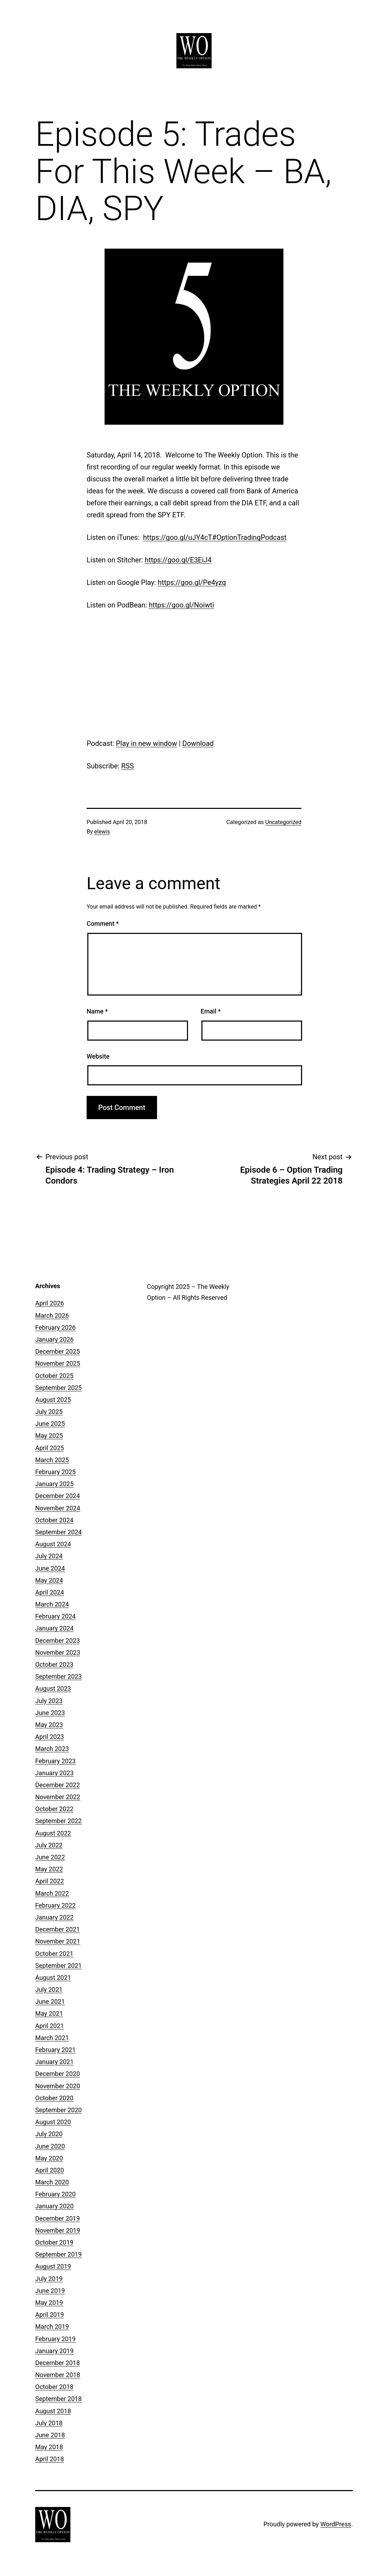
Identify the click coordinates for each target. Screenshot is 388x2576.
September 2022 (58, 1821)
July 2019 (49, 2278)
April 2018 (49, 2459)
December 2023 (57, 1640)
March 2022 (52, 1893)
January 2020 (54, 2206)
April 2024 (49, 1592)
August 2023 (53, 1688)
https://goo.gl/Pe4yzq (192, 582)
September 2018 (58, 2398)
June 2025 (50, 1423)
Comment (103, 923)
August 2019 (53, 2266)
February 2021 (55, 2049)
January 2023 (54, 1773)
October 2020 (54, 2098)
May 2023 (49, 1724)
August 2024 (53, 1544)
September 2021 (58, 1965)
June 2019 (50, 2290)
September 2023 (58, 1676)
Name (97, 1011)
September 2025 (58, 1387)
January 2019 (54, 2350)
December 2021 (57, 1929)
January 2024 (54, 1628)
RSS (127, 766)
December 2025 (57, 1351)
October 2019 (54, 2242)
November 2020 (57, 2086)
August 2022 (53, 1833)
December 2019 (57, 2218)
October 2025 (54, 1375)
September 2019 (58, 2254)
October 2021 (54, 1953)
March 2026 (52, 1315)
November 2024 (57, 1508)
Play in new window (146, 743)
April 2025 (49, 1448)
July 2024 (49, 1556)
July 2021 (49, 1989)
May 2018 (49, 2447)
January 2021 (54, 2061)
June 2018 (50, 2435)
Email (211, 1011)
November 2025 (57, 1363)
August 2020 (53, 2122)
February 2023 (55, 1761)
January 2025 (54, 1483)
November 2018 (57, 2374)
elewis (102, 831)
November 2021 (57, 1941)
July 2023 (49, 1700)
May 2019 (49, 2302)
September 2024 (58, 1532)
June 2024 (50, 1568)
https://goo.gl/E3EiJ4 (178, 560)
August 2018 (53, 2411)
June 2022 (50, 1857)
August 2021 (53, 1977)
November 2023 (57, 1652)
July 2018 (49, 2423)
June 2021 (50, 2001)
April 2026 (49, 1303)
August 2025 (53, 1399)
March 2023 (52, 1748)
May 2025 (49, 1435)
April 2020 (49, 2170)
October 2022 (54, 1809)
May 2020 (49, 2158)
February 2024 (55, 1616)
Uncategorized (283, 822)
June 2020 (50, 2146)
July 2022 (49, 1845)
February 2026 (55, 1327)
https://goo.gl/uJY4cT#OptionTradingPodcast (215, 537)
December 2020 (57, 2073)
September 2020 (58, 2110)
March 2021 (52, 2037)
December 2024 (57, 1495)
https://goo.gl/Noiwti (181, 605)
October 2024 (54, 1520)
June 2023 (50, 1712)
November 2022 (57, 1797)
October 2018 (54, 2386)
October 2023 (54, 1664)
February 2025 (55, 1472)
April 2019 (49, 2314)
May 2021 (49, 2013)
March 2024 (52, 1604)
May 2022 (49, 1869)
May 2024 (49, 1580)
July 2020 (49, 2134)
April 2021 (49, 2025)
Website (98, 1056)
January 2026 (54, 1339)
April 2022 (49, 1881)
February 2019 (55, 2339)
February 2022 (55, 1905)
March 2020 (52, 2182)
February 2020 (55, 2194)
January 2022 (54, 1917)
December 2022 (57, 1785)
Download (198, 743)
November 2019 (57, 2230)
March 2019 (52, 2326)
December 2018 (57, 2362)
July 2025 (49, 1411)
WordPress (335, 2524)
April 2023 (49, 1736)
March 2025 (52, 1460)
